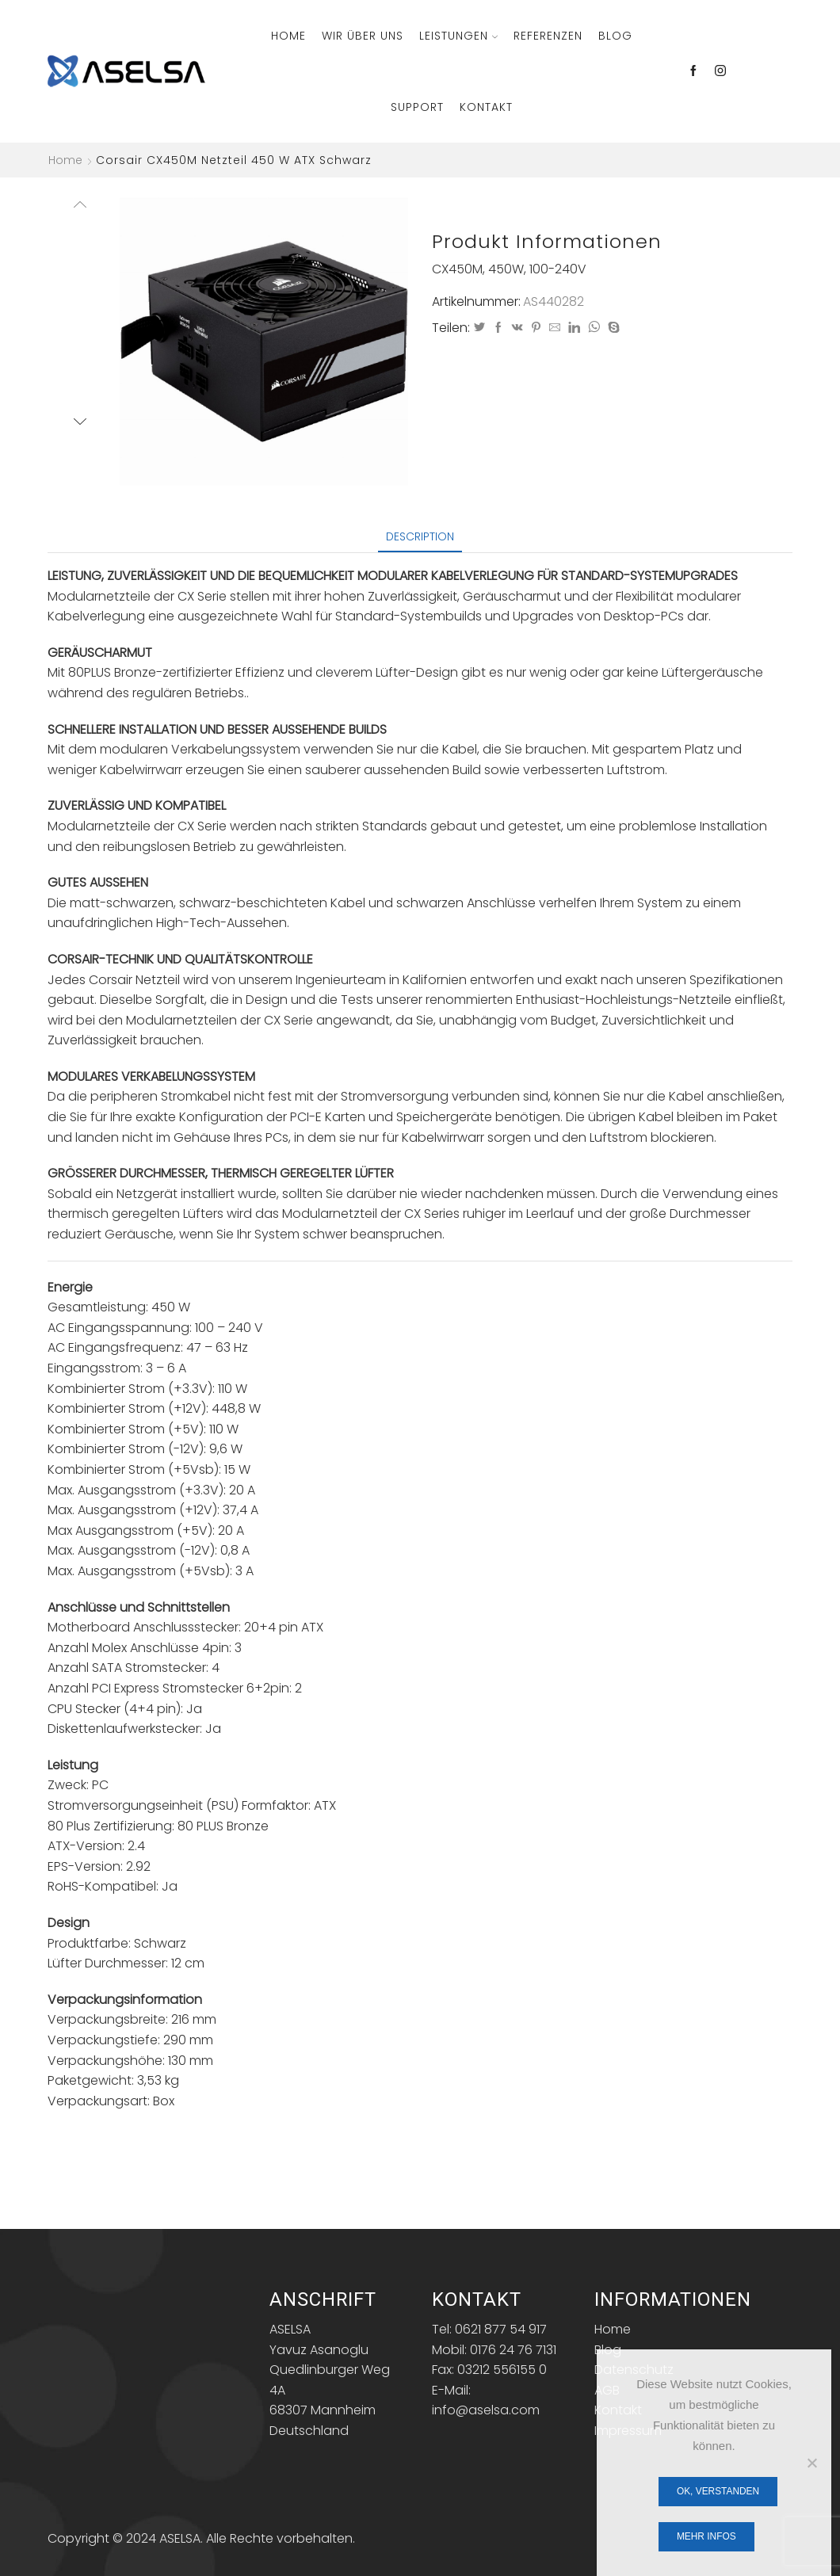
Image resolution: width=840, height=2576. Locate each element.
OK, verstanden (718, 2491)
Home (288, 36)
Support (417, 107)
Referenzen (548, 36)
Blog (615, 36)
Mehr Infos (706, 2536)
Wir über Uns (362, 36)
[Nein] (811, 2463)
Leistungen (458, 36)
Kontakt (486, 107)
